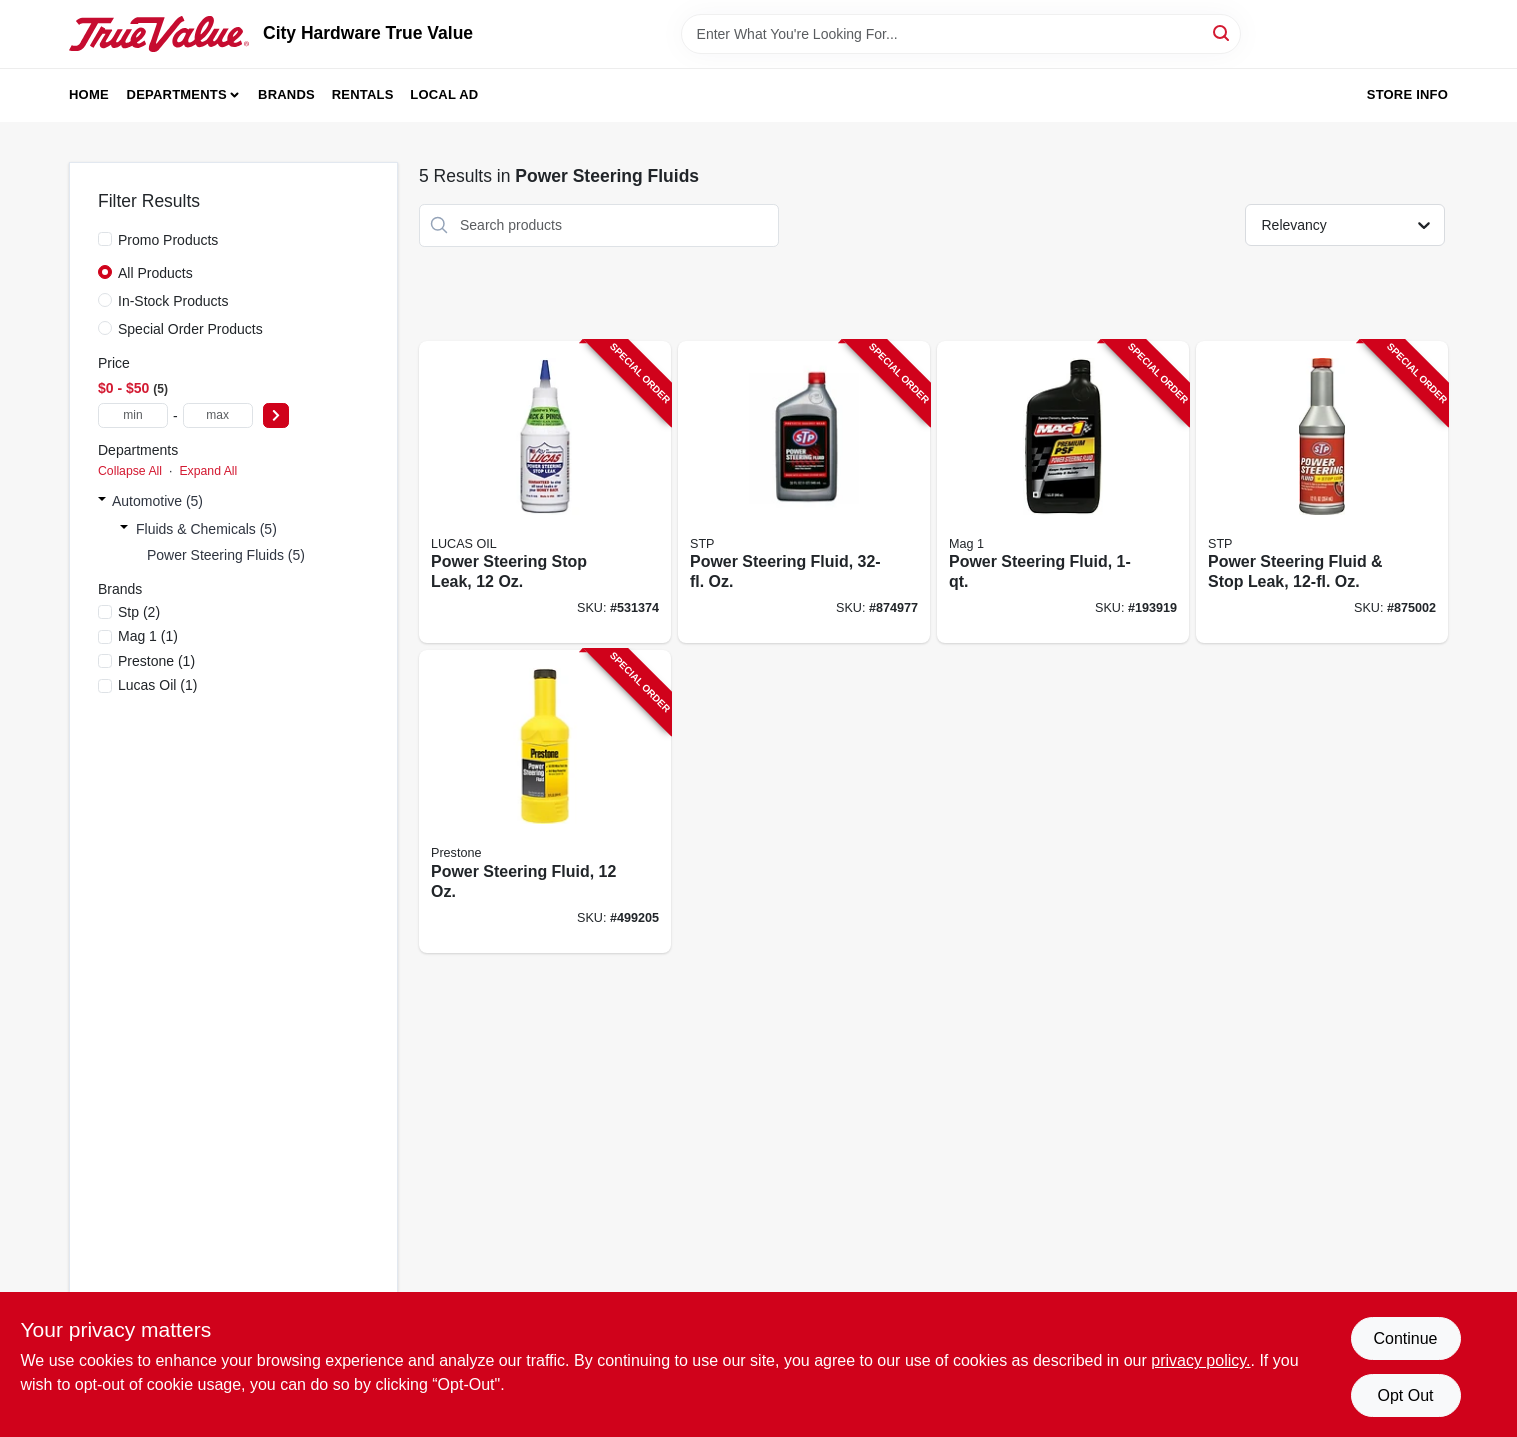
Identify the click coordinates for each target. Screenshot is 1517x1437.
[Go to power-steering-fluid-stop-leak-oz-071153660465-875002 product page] (1322, 492)
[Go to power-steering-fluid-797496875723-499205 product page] (545, 801)
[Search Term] (961, 34)
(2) (139, 612)
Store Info (1407, 94)
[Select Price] (276, 415)
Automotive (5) (157, 501)
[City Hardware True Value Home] (159, 34)
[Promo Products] (105, 239)
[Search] (1222, 32)
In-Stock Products (173, 301)
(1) (148, 636)
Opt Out (1405, 1395)
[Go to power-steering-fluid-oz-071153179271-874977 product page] (804, 492)
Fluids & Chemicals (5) (206, 529)
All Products (155, 273)
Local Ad (444, 94)
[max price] (218, 415)
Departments (177, 94)
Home (89, 94)
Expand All (208, 471)
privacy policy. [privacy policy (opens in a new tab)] (1200, 1360)
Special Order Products (190, 329)
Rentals (363, 94)
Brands (286, 94)
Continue (1405, 1338)
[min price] (133, 415)
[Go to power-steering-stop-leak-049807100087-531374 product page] (545, 492)
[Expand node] (102, 501)
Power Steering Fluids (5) (226, 555)
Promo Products (168, 240)
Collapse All (130, 471)
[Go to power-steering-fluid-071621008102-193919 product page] (1063, 492)
